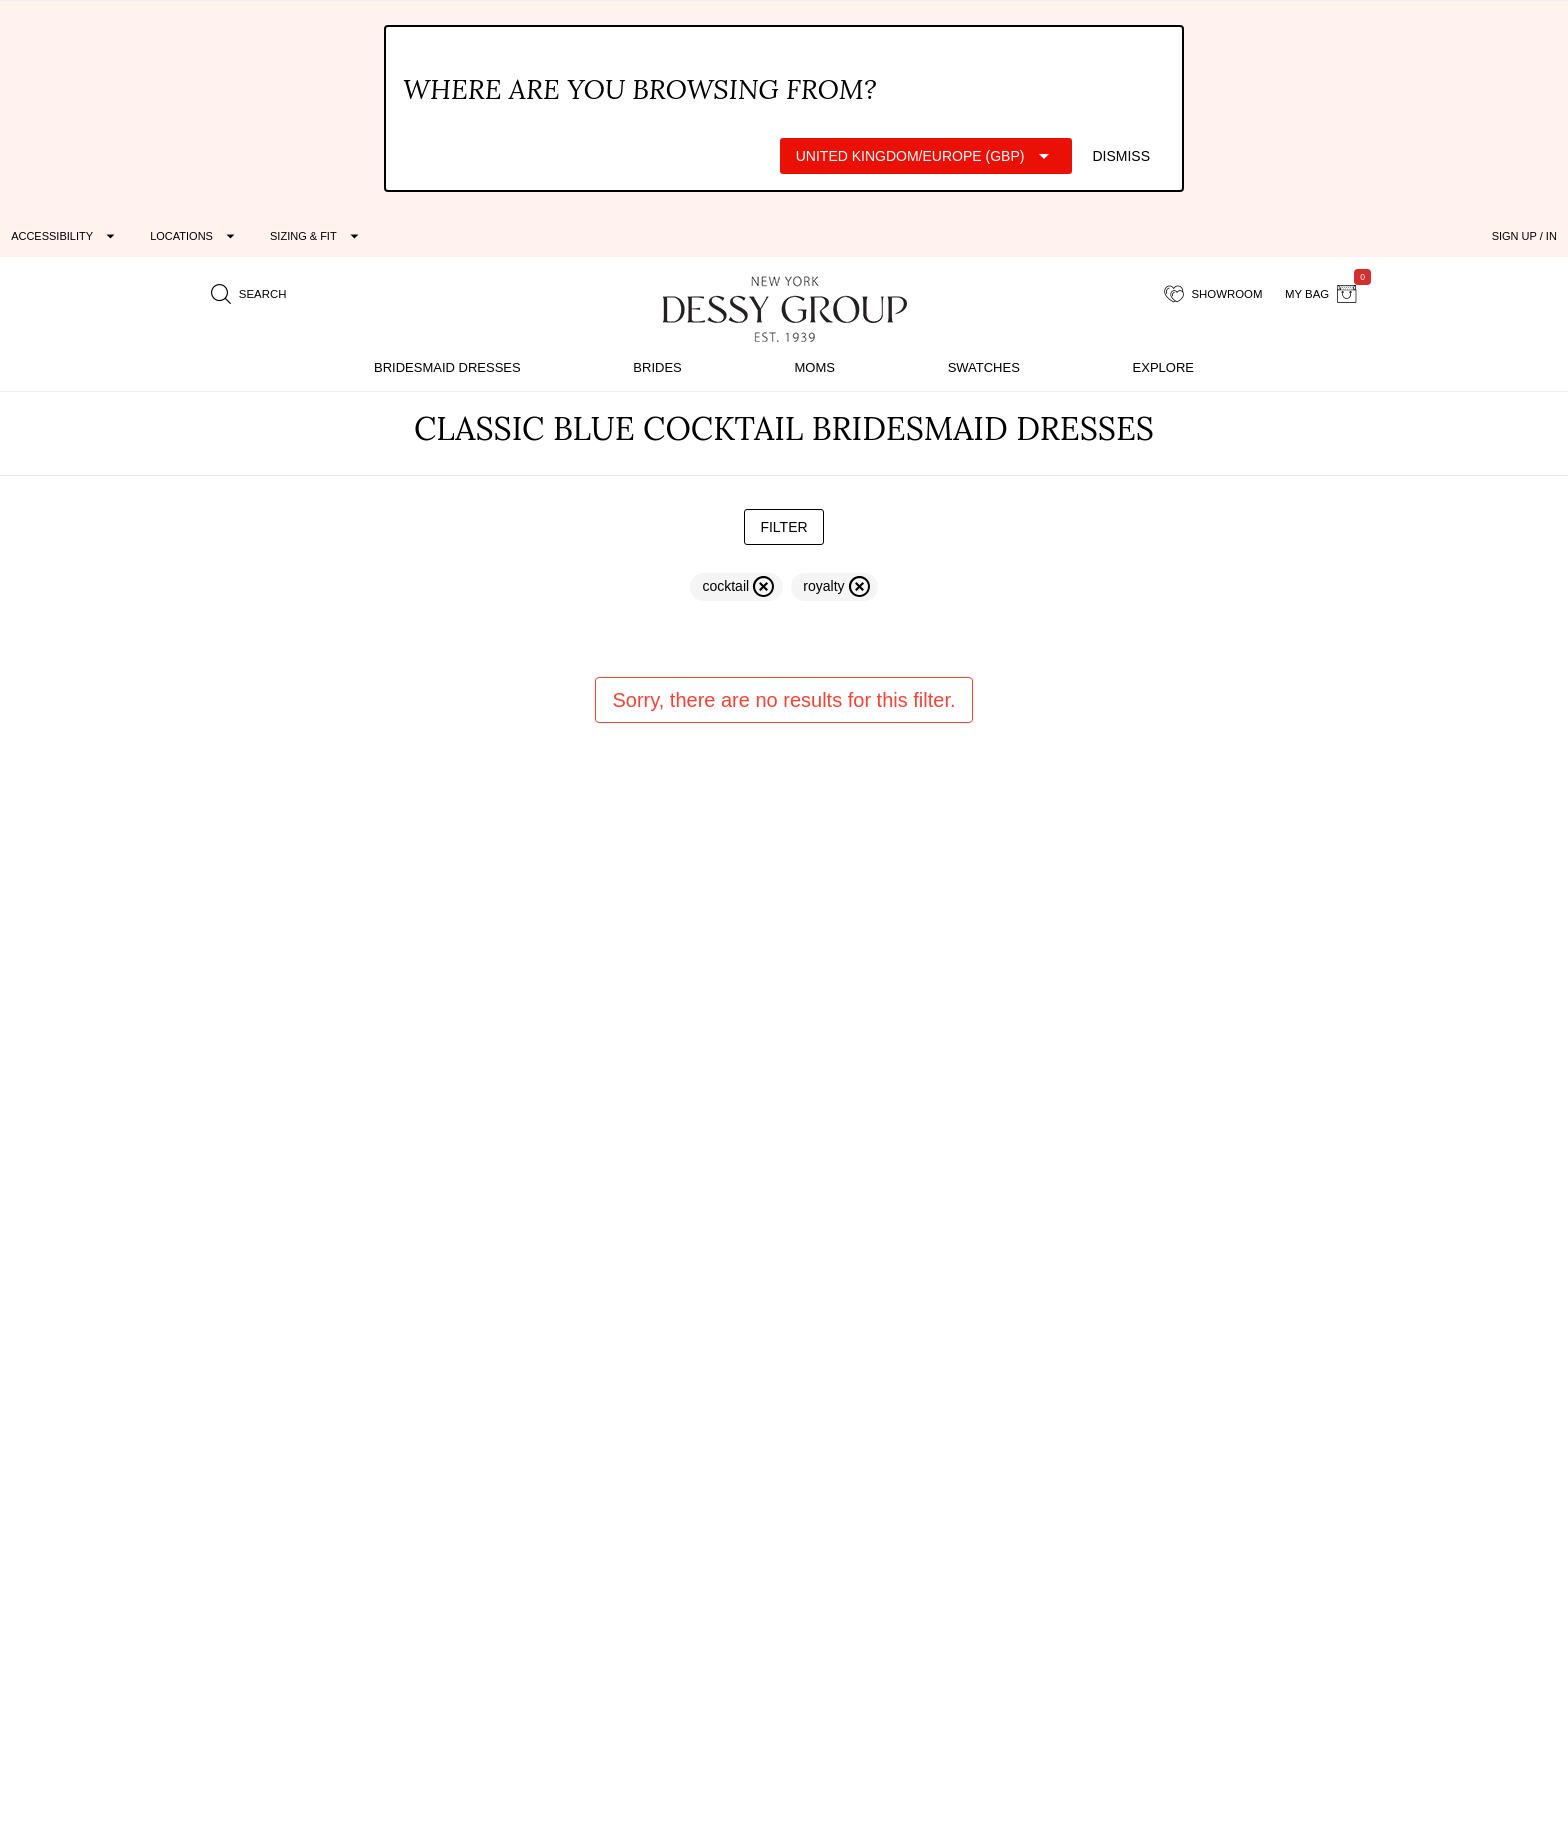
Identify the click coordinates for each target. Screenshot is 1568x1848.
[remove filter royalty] (834, 587)
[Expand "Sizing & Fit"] (317, 236)
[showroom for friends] (1213, 294)
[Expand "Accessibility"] (65, 236)
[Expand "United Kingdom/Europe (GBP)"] (926, 156)
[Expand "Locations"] (195, 236)
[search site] (249, 294)
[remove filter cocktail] (736, 587)
